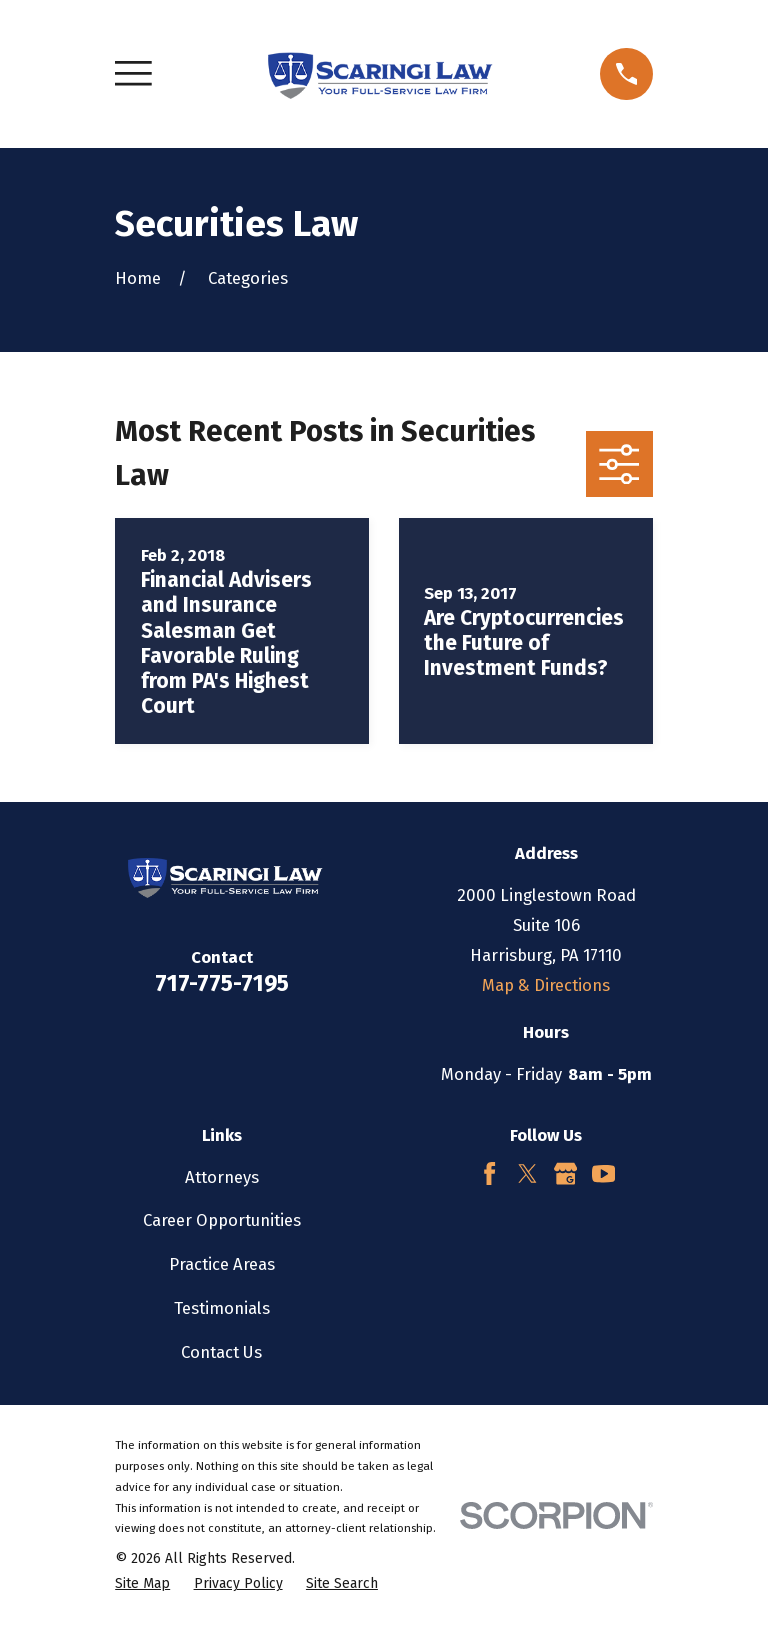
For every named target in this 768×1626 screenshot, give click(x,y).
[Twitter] (527, 1173)
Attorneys (222, 1177)
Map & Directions (546, 985)
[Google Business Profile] (565, 1173)
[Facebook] (489, 1173)
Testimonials (222, 1308)
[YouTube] (603, 1173)
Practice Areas (222, 1264)
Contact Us (221, 1352)
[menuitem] (142, 1583)
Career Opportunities (222, 1220)
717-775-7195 (222, 983)
